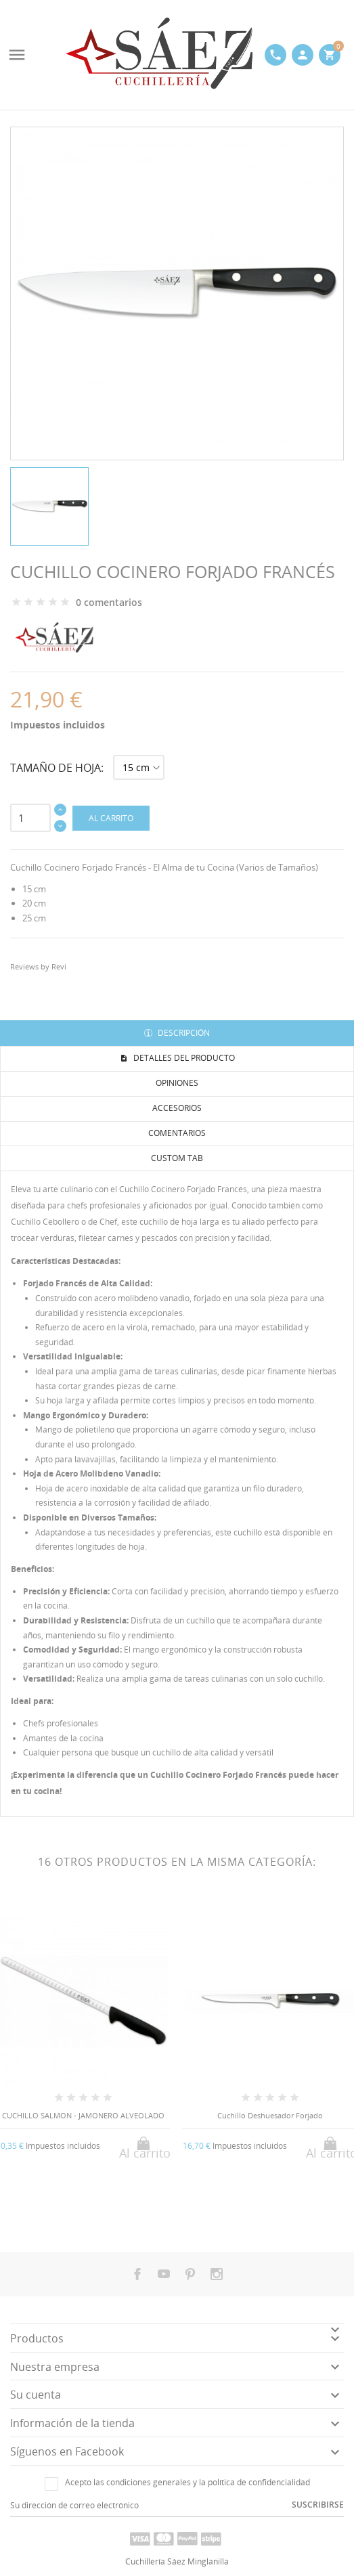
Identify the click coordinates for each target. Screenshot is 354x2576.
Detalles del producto (183, 1058)
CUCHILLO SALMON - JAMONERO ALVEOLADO (83, 2115)
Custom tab (177, 1158)
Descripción (183, 1033)
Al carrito (111, 818)
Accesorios (177, 1108)
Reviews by (38, 966)
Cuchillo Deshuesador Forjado (270, 2115)
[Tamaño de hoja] (138, 767)
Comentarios (177, 1133)
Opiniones (177, 1083)
